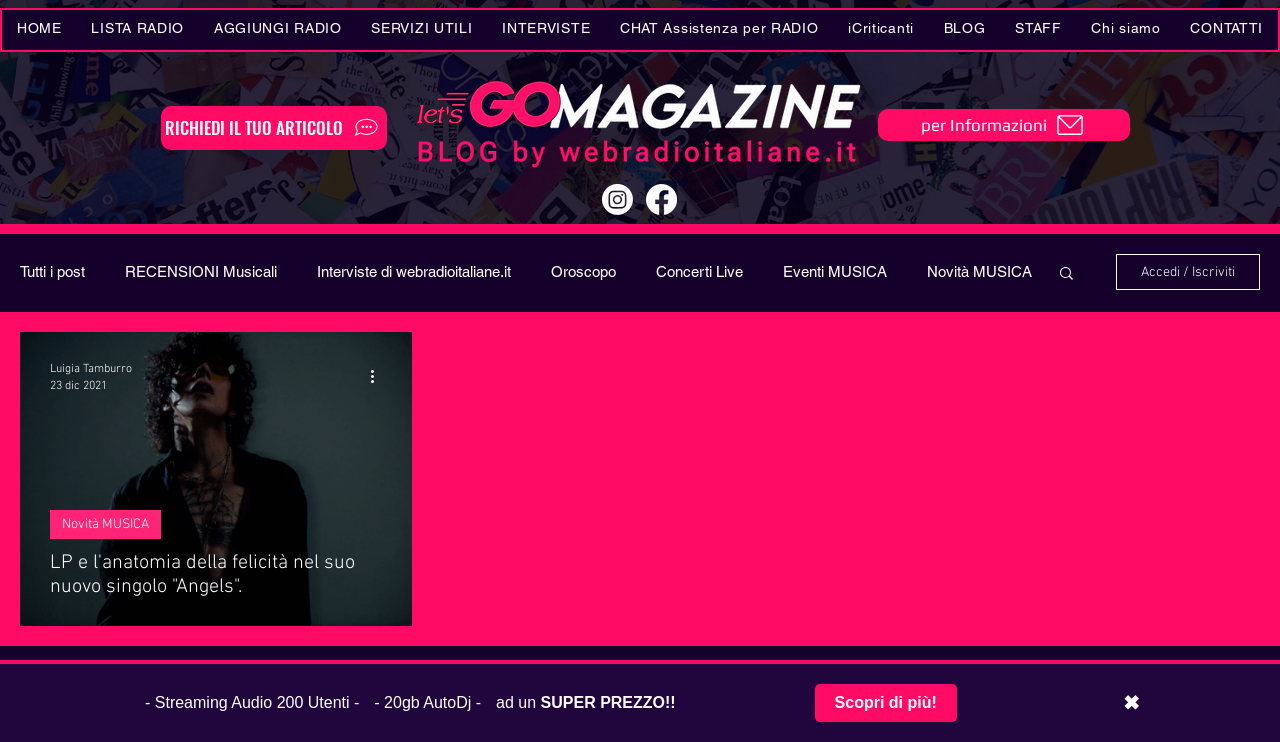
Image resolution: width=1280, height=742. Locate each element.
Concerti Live (699, 271)
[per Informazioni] (1004, 125)
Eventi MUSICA (835, 271)
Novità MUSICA (979, 271)
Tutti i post (52, 271)
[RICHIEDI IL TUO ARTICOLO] (274, 128)
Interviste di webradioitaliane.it (414, 271)
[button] (422, 30)
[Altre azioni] (379, 376)
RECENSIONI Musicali (201, 271)
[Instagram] (617, 199)
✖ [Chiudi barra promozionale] (1131, 703)
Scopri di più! (886, 702)
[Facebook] (661, 199)
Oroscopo (583, 271)
